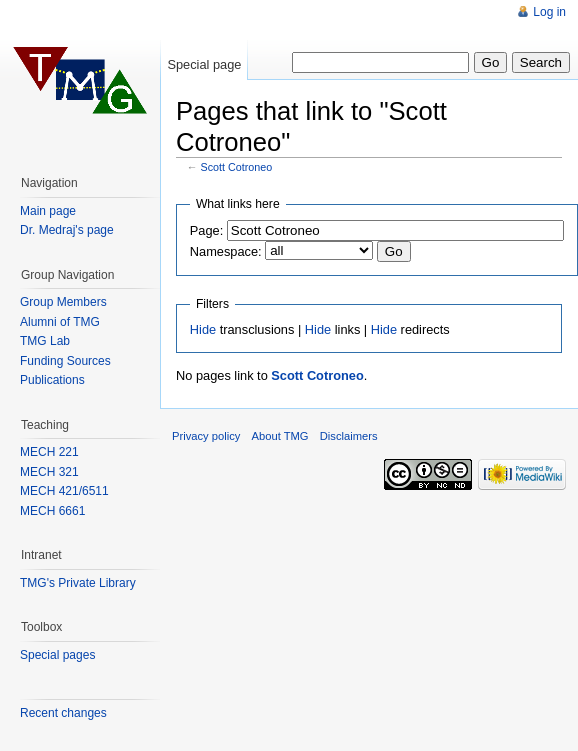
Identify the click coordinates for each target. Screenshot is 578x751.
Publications (52, 380)
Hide (203, 329)
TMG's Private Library (78, 583)
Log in (549, 12)
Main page (48, 211)
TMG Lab (45, 341)
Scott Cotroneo (237, 167)
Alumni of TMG (60, 322)
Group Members (63, 302)
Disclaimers (349, 436)
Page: (206, 230)
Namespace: (226, 251)
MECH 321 (49, 472)
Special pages (57, 655)
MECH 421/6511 (64, 491)
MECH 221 (49, 452)
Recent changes (63, 713)
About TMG (280, 436)
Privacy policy (206, 436)
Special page (204, 64)
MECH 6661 (52, 511)
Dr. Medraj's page (67, 230)
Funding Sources (65, 361)
